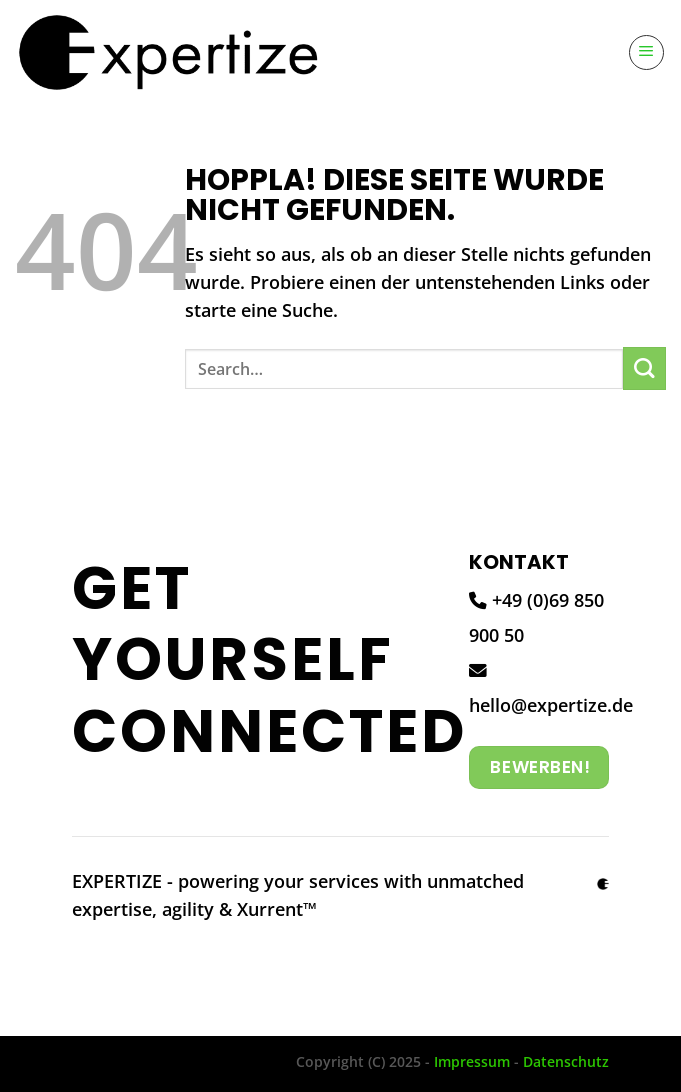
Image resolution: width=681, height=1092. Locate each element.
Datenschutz (566, 1061)
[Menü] (646, 52)
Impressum (472, 1061)
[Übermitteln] (644, 368)
